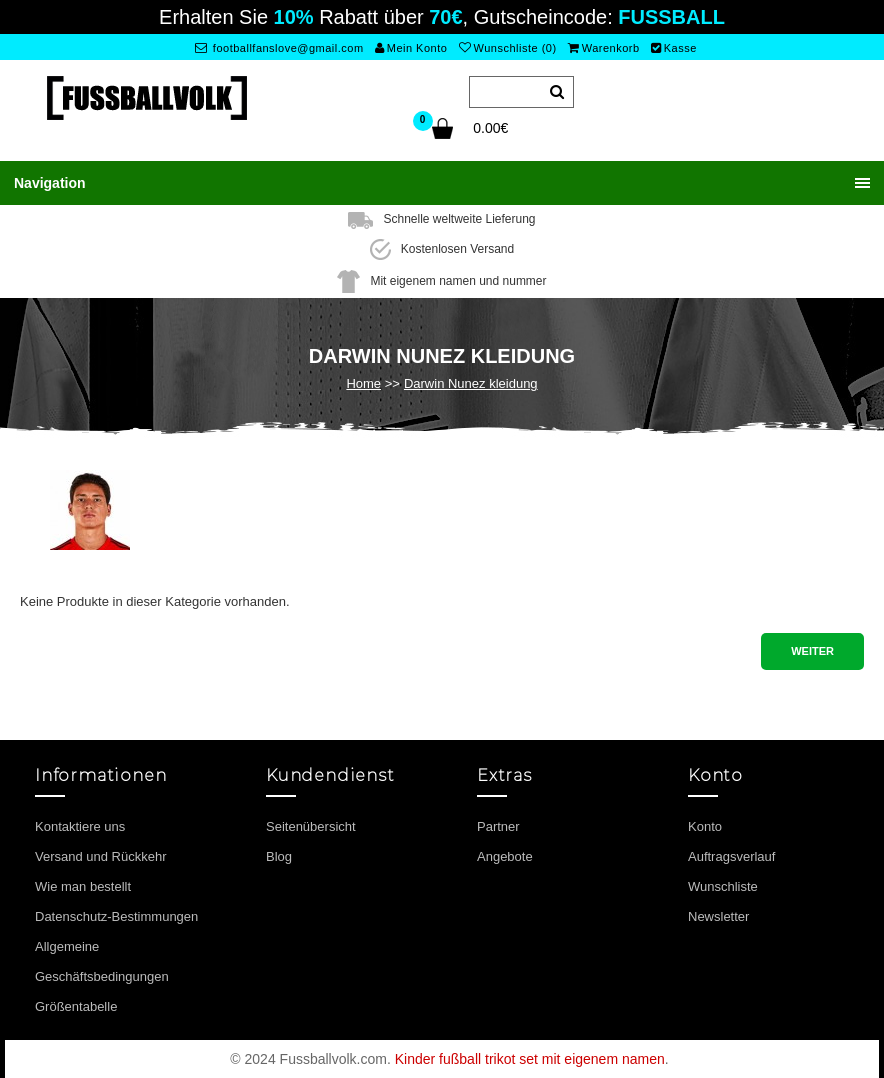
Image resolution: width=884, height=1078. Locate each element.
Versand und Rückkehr (101, 856)
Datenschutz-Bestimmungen (116, 916)
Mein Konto (411, 48)
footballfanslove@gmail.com (279, 48)
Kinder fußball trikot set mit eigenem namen (530, 1059)
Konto (705, 826)
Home (363, 383)
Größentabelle (76, 1006)
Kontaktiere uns (80, 826)
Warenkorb (603, 48)
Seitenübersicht (311, 826)
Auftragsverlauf (731, 856)
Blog (279, 856)
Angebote (505, 856)
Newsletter (718, 916)
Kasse (674, 48)
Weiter (812, 651)
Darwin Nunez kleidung (471, 383)
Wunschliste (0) (508, 48)
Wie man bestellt (83, 886)
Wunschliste (723, 886)
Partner (498, 826)
